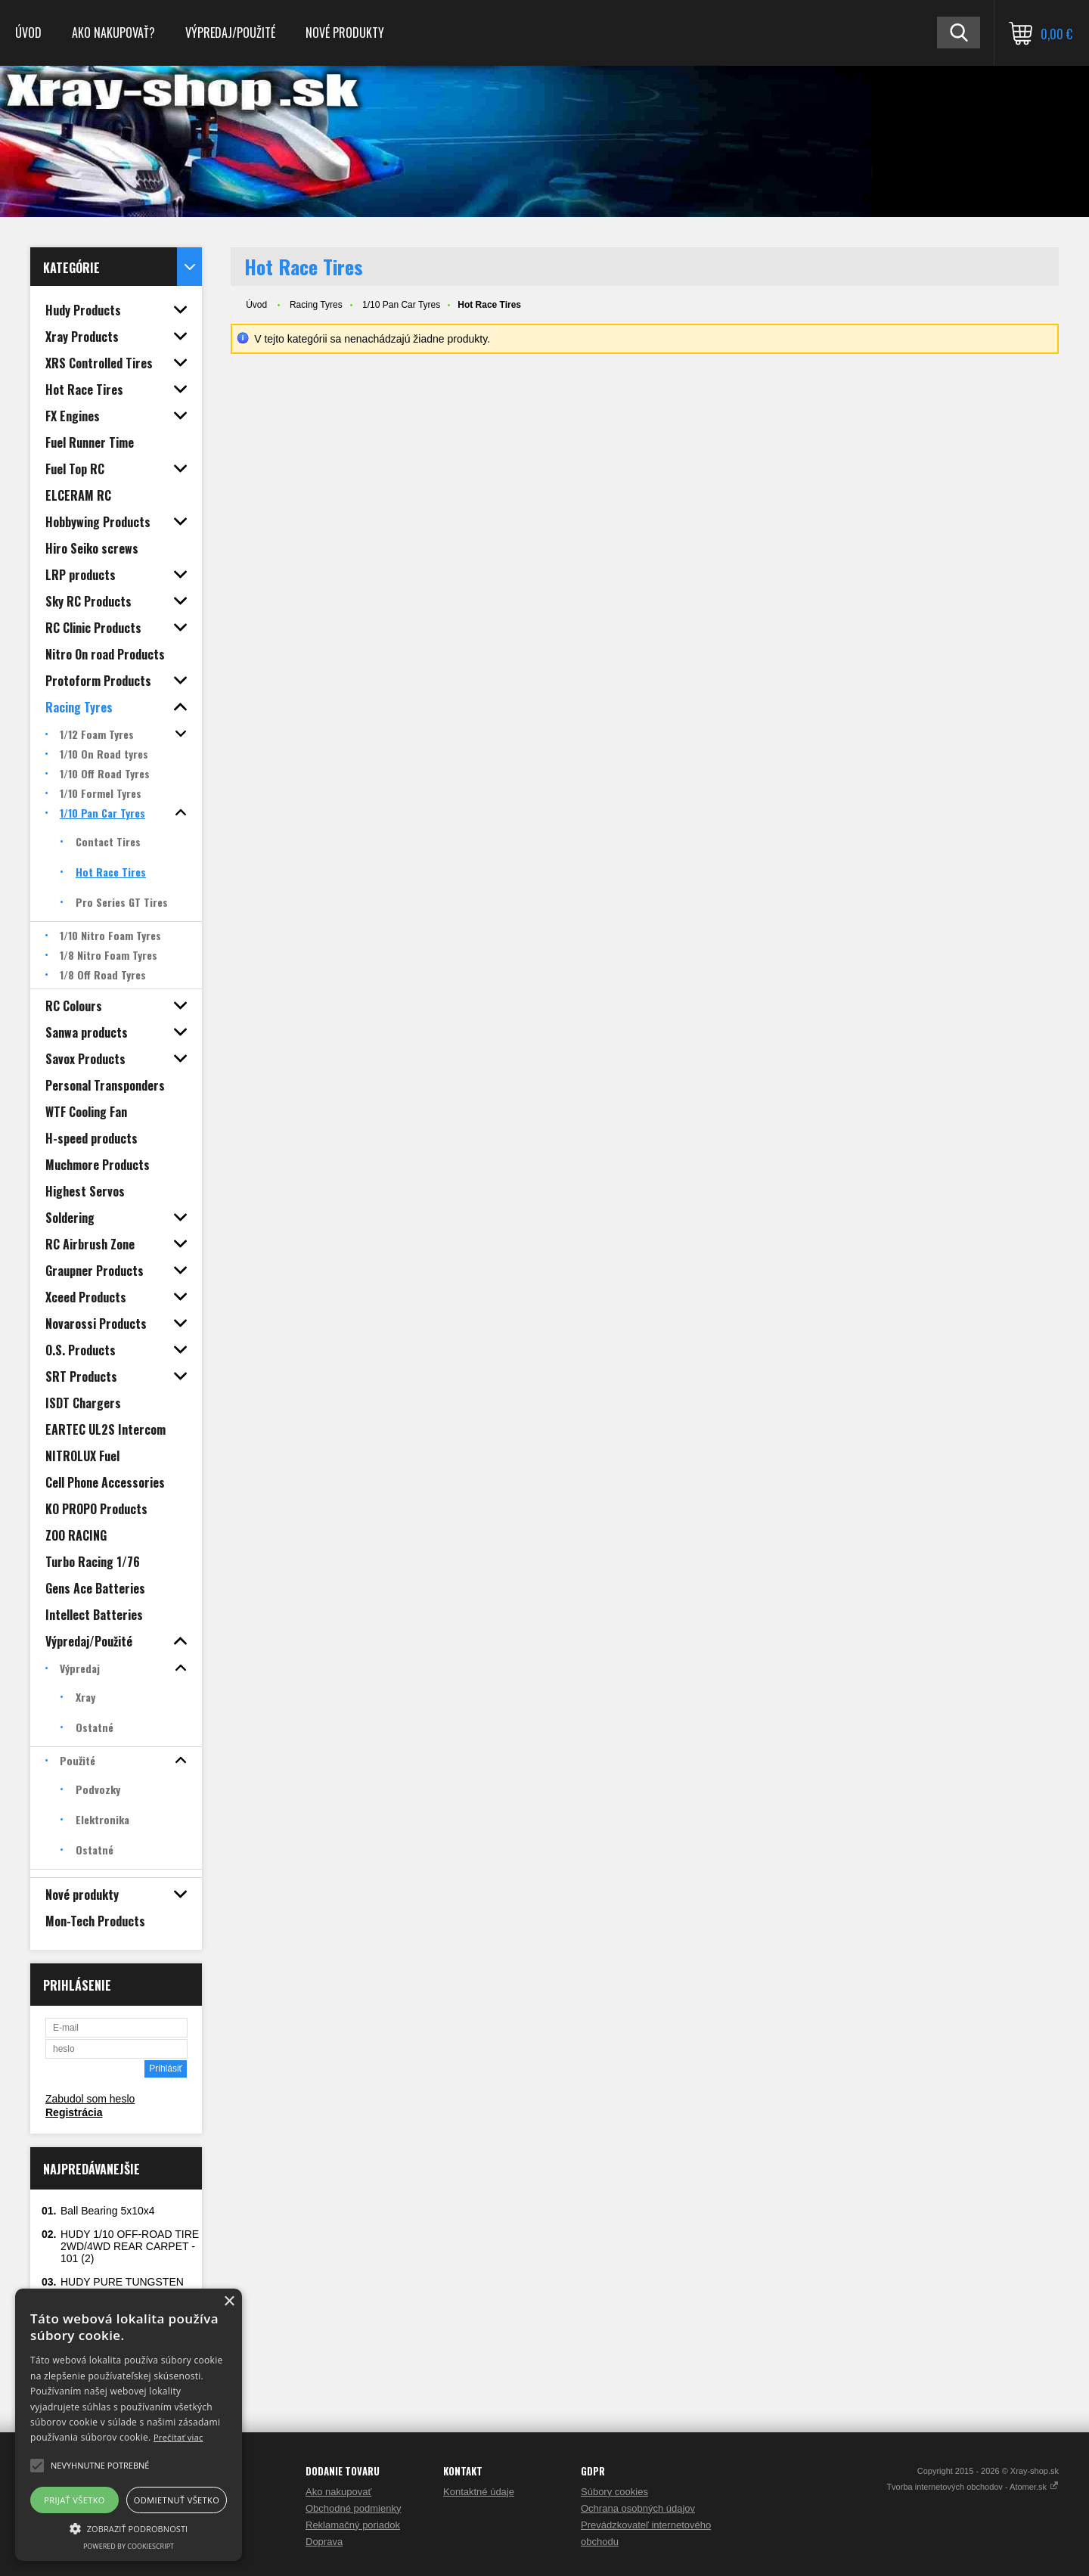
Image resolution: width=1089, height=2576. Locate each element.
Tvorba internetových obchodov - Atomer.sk (972, 2486)
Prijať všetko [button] (74, 2500)
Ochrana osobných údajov (638, 2508)
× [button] (228, 2302)
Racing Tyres (316, 304)
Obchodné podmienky (353, 2508)
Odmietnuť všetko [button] (176, 2500)
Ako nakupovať (338, 2491)
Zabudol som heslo (90, 2099)
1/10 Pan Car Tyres (401, 304)
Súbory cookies (614, 2491)
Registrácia (73, 2112)
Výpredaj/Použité (230, 32)
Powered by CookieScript (128, 2546)
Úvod (28, 32)
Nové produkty (345, 32)
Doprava (324, 2541)
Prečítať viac (178, 2437)
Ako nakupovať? (113, 32)
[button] (128, 2527)
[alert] (128, 2425)
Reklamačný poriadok (353, 2525)
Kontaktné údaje (478, 2491)
